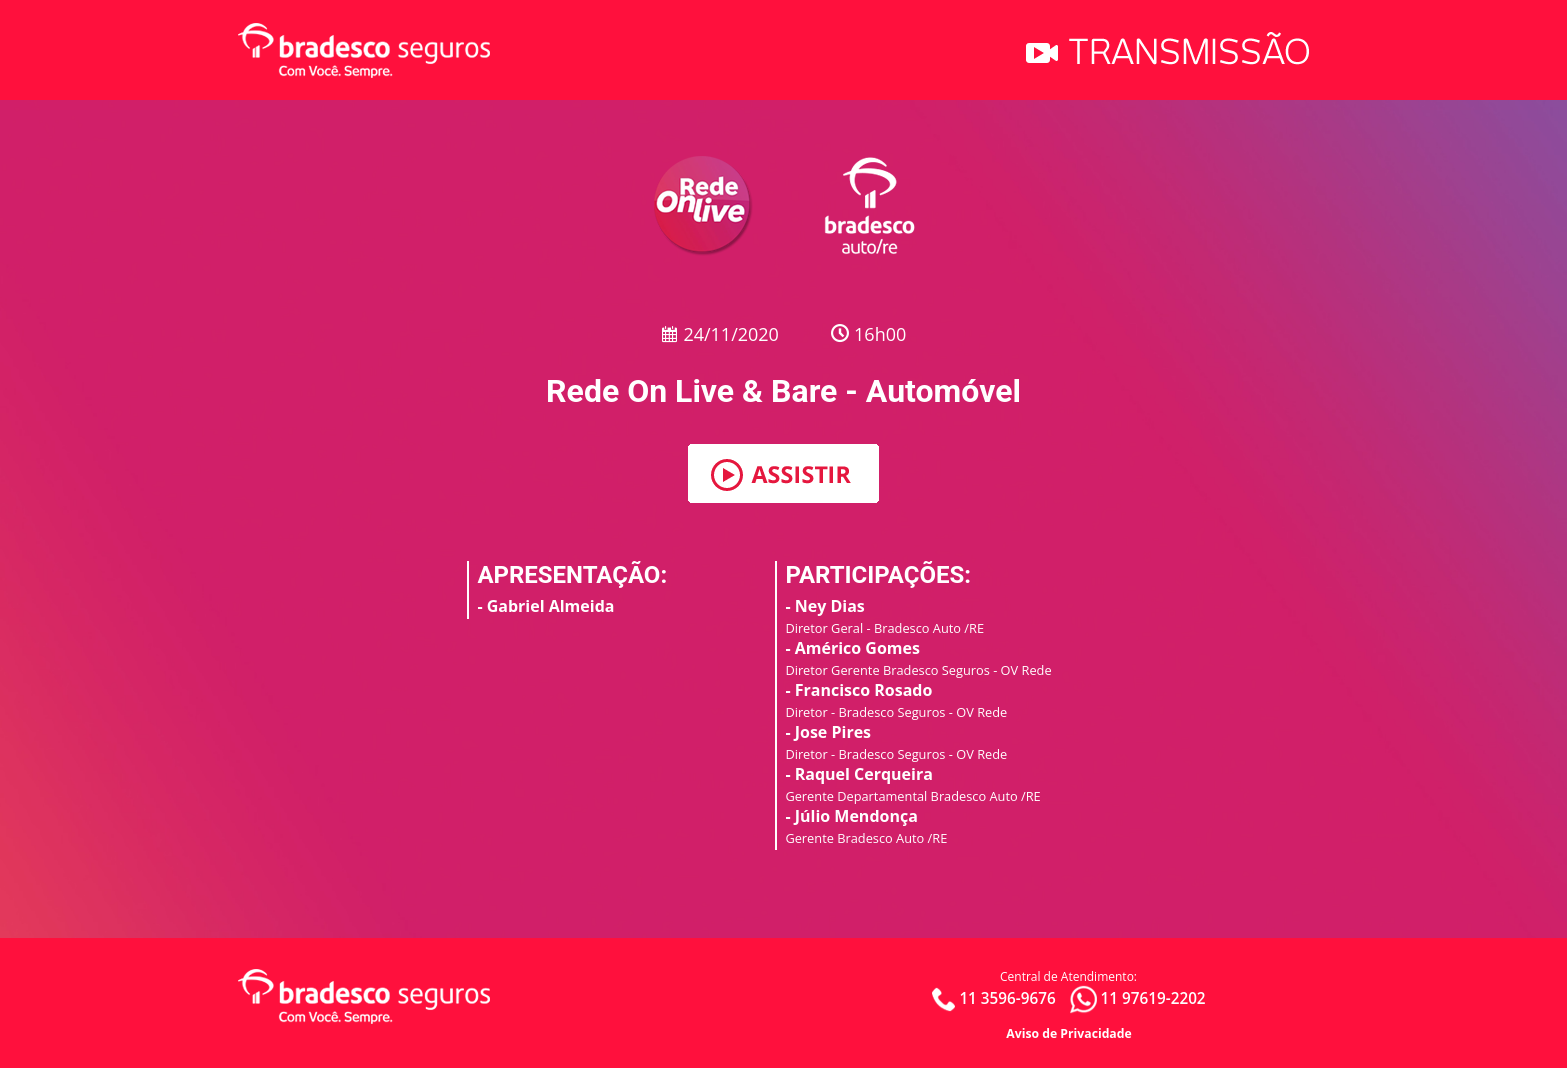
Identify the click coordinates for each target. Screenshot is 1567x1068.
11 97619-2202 (1152, 998)
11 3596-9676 (1007, 998)
